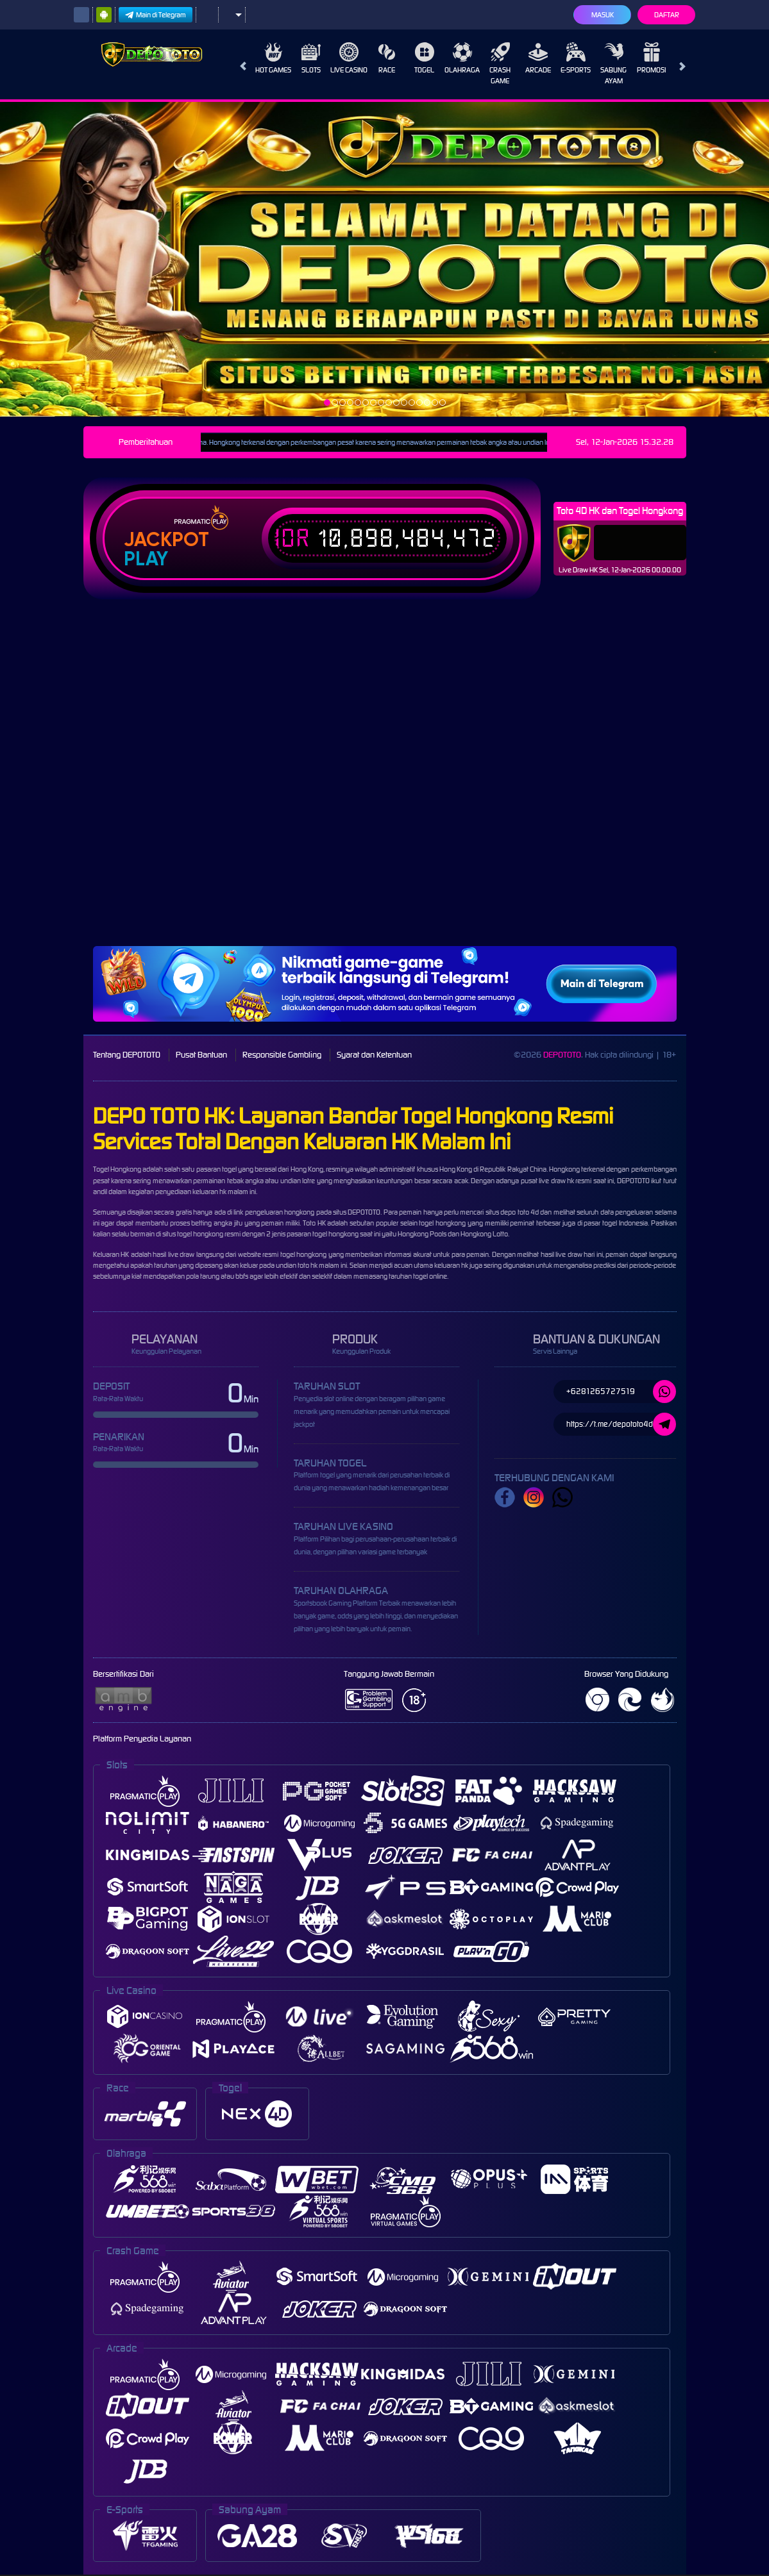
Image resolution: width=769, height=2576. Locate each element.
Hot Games (273, 58)
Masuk (602, 14)
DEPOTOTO (562, 1054)
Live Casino (349, 58)
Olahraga (462, 58)
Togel (424, 58)
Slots (311, 58)
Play (146, 559)
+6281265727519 (621, 1391)
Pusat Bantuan (201, 1054)
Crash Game (500, 63)
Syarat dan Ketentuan (374, 1054)
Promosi (651, 58)
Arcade (538, 58)
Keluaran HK (111, 1254)
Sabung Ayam (613, 63)
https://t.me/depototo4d (621, 1424)
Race (386, 58)
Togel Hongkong (117, 1169)
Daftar (666, 14)
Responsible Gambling (281, 1054)
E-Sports (576, 58)
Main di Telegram (155, 14)
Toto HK (314, 1222)
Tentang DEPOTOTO (126, 1054)
